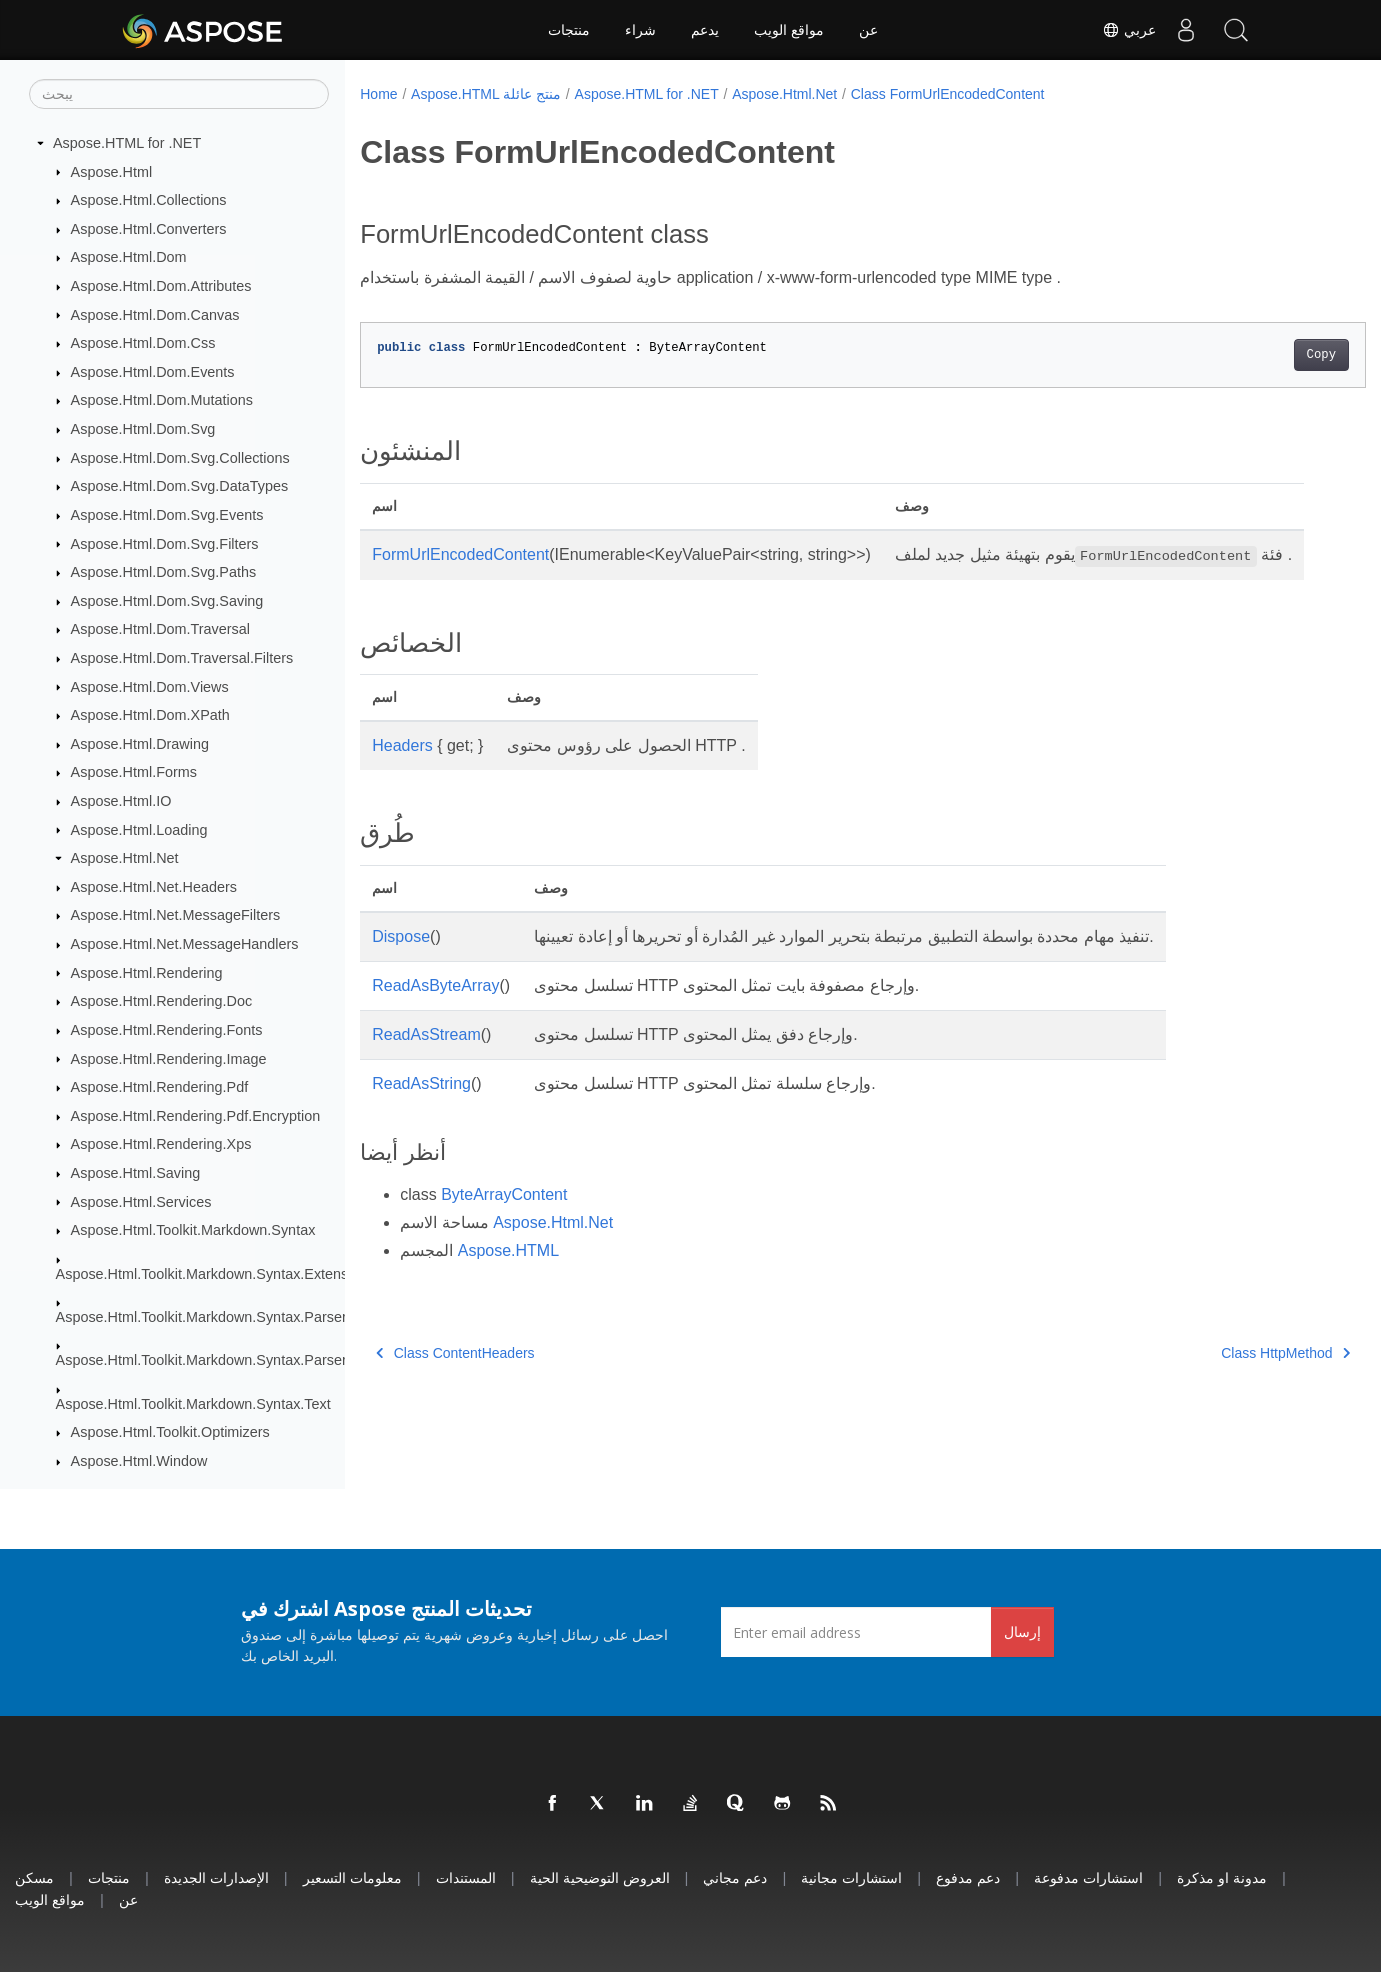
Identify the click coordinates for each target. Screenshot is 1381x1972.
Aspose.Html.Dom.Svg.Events (167, 515)
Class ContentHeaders (455, 1377)
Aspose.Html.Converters (149, 229)
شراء (640, 30)
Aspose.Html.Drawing (140, 744)
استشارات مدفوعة (1088, 1877)
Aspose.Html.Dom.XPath (150, 715)
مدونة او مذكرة (1222, 1877)
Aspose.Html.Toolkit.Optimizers (170, 1432)
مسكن (34, 1877)
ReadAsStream (426, 1058)
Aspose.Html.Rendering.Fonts (167, 1030)
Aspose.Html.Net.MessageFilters (176, 915)
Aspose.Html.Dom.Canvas (155, 315)
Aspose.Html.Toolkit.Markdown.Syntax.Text (193, 1404)
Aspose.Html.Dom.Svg (143, 429)
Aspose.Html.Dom (129, 257)
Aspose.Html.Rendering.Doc (162, 1001)
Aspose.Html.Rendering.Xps (161, 1144)
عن (868, 30)
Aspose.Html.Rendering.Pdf (160, 1087)
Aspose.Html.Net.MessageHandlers (185, 944)
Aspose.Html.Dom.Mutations (162, 400)
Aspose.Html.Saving (136, 1173)
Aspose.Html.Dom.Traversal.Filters (182, 658)
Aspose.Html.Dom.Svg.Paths (164, 572)
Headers (402, 769)
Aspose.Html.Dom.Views (150, 687)
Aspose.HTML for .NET (127, 143)
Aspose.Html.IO (121, 801)
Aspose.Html (112, 172)
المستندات (466, 1877)
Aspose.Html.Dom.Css (143, 343)
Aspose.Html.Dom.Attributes (161, 286)
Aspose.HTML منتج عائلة (486, 94)
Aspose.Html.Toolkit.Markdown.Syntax (193, 1230)
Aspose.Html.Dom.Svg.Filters (165, 544)
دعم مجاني (735, 1877)
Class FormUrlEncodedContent (948, 94)
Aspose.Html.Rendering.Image (169, 1059)
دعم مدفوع (968, 1877)
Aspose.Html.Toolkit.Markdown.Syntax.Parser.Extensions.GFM (256, 1360)
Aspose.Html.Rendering (147, 973)
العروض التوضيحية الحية (600, 1877)
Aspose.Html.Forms (134, 772)
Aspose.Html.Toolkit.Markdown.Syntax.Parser (201, 1317)
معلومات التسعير (352, 1877)
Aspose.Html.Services (141, 1202)
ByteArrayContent (504, 1218)
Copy (1251, 355)
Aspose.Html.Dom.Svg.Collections (180, 458)
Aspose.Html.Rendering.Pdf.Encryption (196, 1116)
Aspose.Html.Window (139, 1461)
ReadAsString (421, 1107)
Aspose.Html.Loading (139, 830)
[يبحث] (179, 94)
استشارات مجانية (851, 1877)
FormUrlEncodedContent (460, 554)
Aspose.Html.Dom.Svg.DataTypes (180, 486)
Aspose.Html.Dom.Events (153, 372)
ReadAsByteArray (435, 1009)
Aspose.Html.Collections (149, 200)
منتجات (569, 30)
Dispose (401, 960)
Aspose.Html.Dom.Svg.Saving (167, 601)
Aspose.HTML (508, 1274)
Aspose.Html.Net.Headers (154, 887)
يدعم (705, 30)
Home (378, 94)
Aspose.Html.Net (125, 858)
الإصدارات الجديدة (216, 1877)
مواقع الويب (789, 30)
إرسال (1022, 1631)
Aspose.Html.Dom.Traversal (160, 629)
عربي (1129, 30)
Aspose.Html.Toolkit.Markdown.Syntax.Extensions (215, 1274)
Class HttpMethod (1216, 1377)
